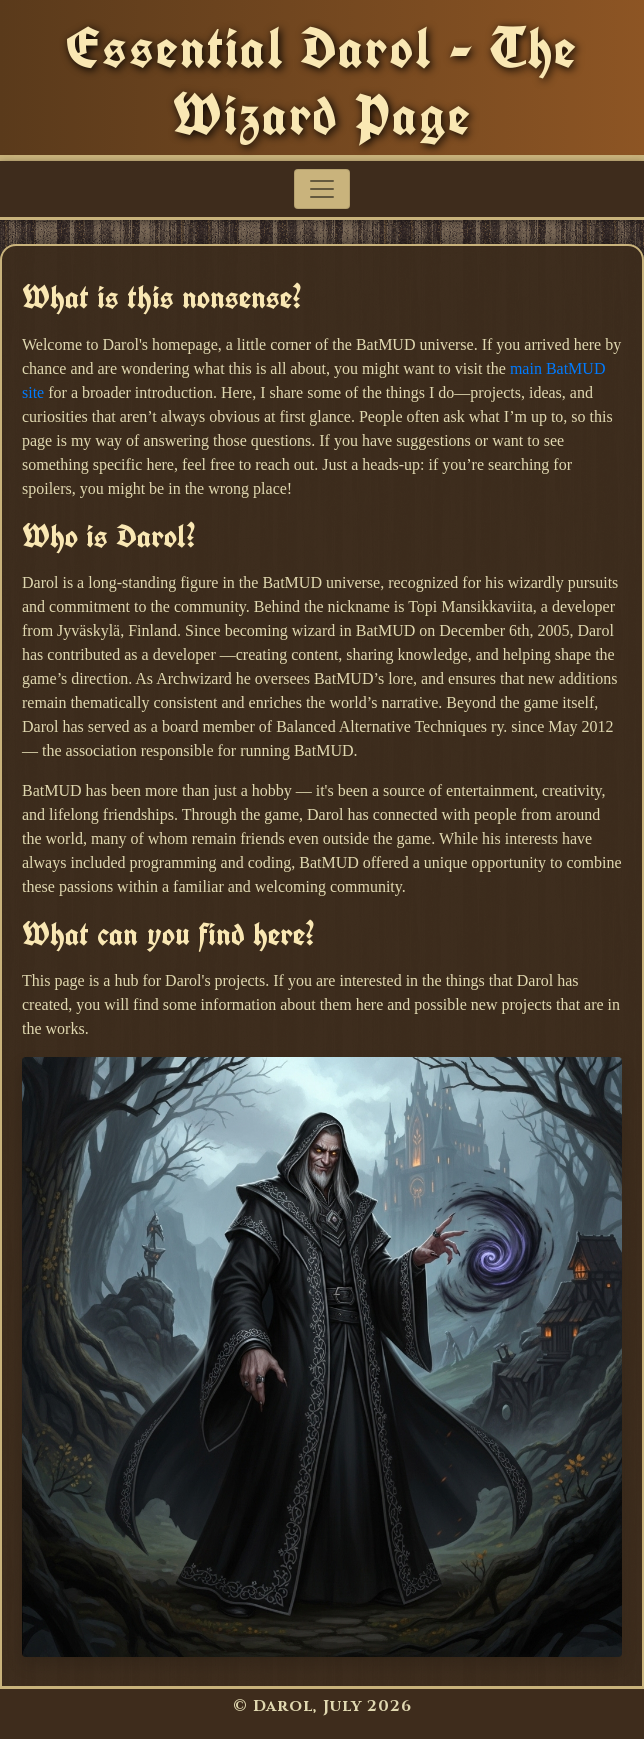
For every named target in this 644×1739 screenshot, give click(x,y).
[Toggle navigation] (322, 189)
